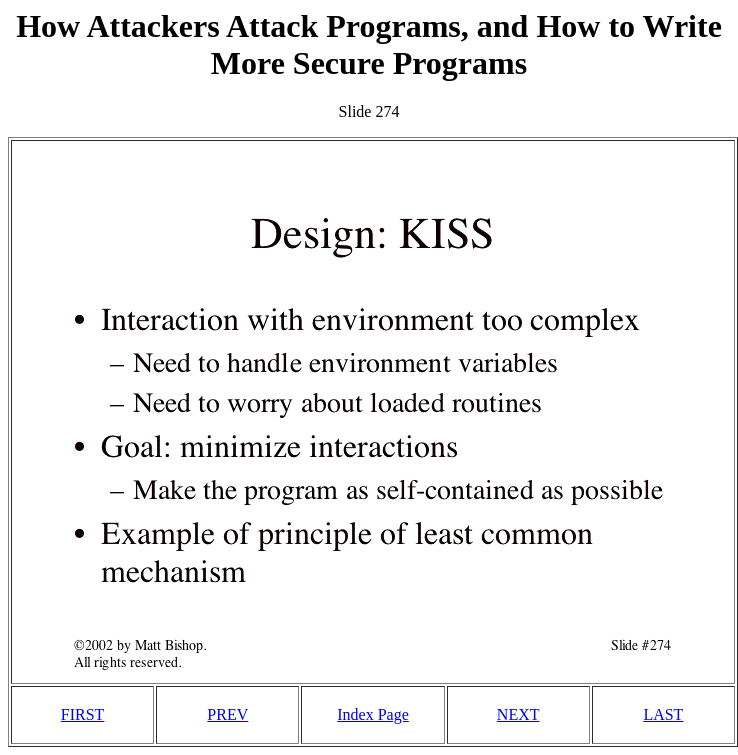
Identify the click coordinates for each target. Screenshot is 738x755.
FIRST (83, 714)
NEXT (518, 714)
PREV (227, 714)
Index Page (373, 714)
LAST (663, 714)
